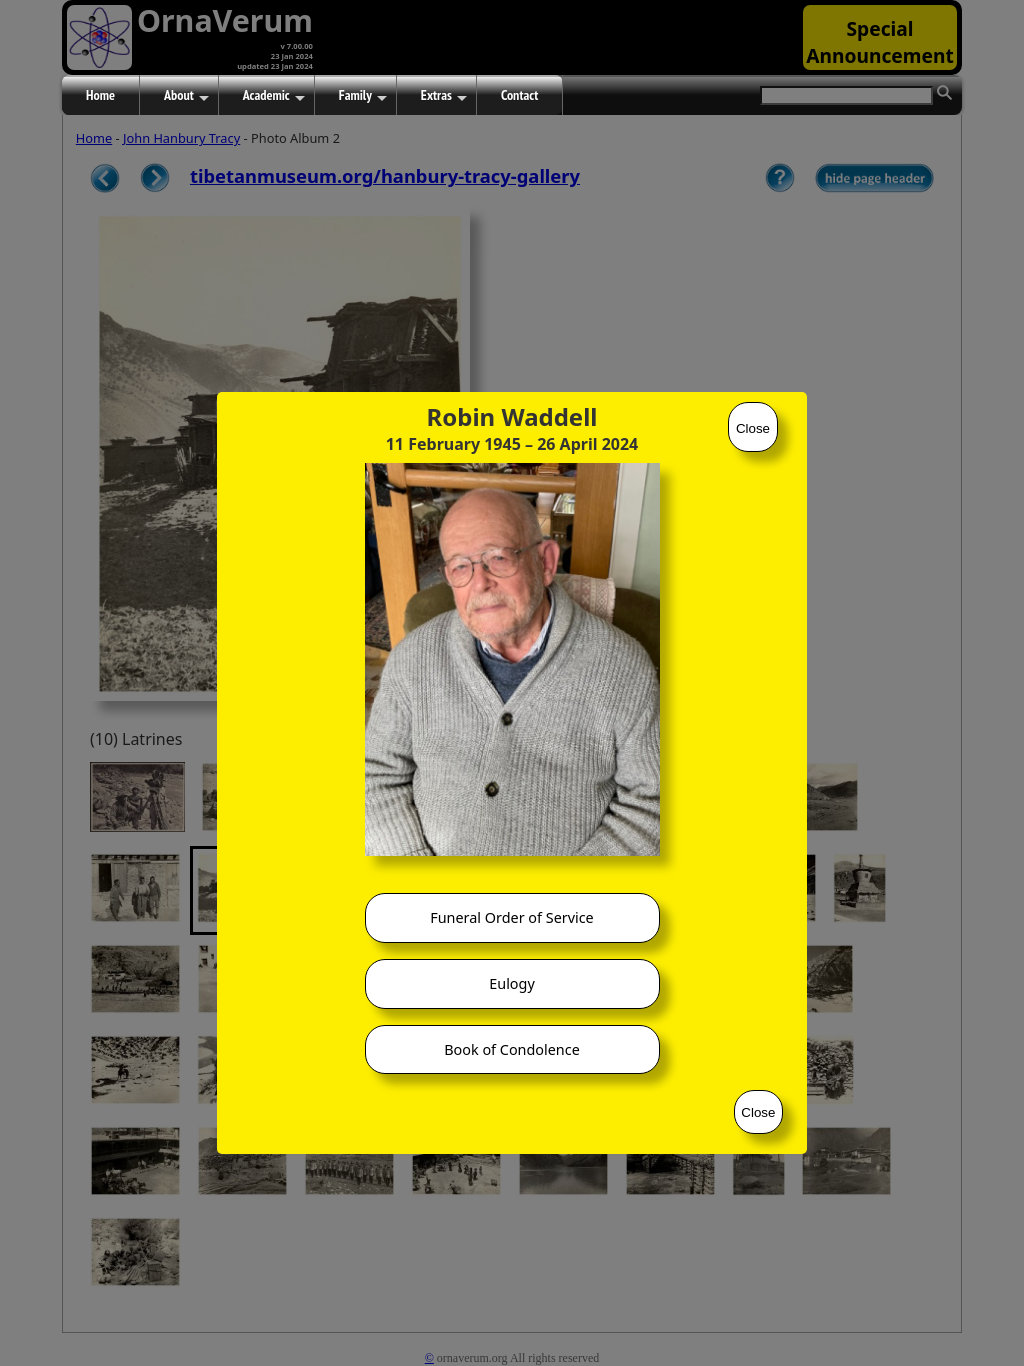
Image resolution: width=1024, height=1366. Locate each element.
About (186, 96)
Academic (274, 96)
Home (100, 95)
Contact (519, 95)
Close (753, 428)
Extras (444, 96)
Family (363, 96)
